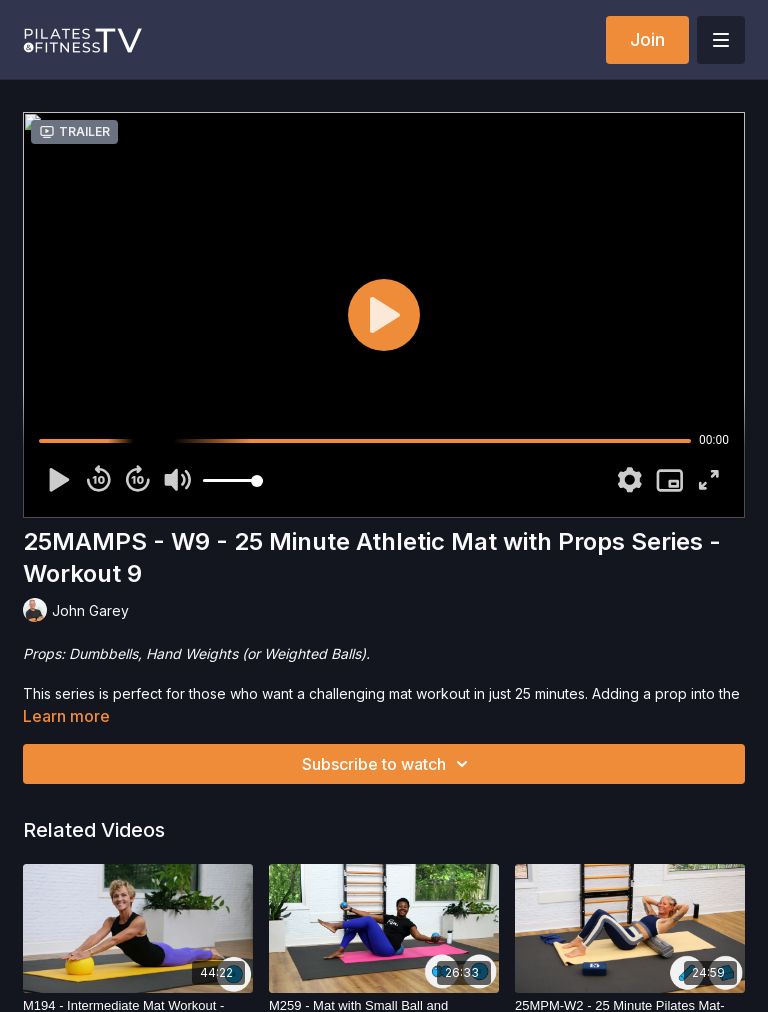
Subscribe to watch (388, 764)
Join (647, 39)
